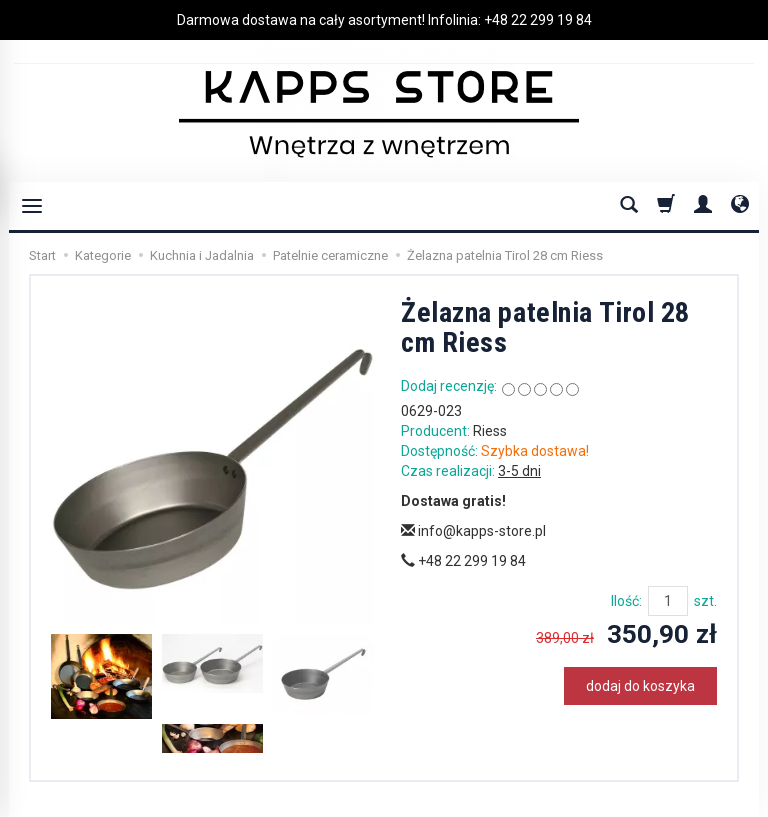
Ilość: (626, 601)
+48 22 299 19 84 (538, 20)
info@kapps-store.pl (473, 531)
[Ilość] (668, 601)
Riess (490, 431)
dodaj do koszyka (640, 686)
